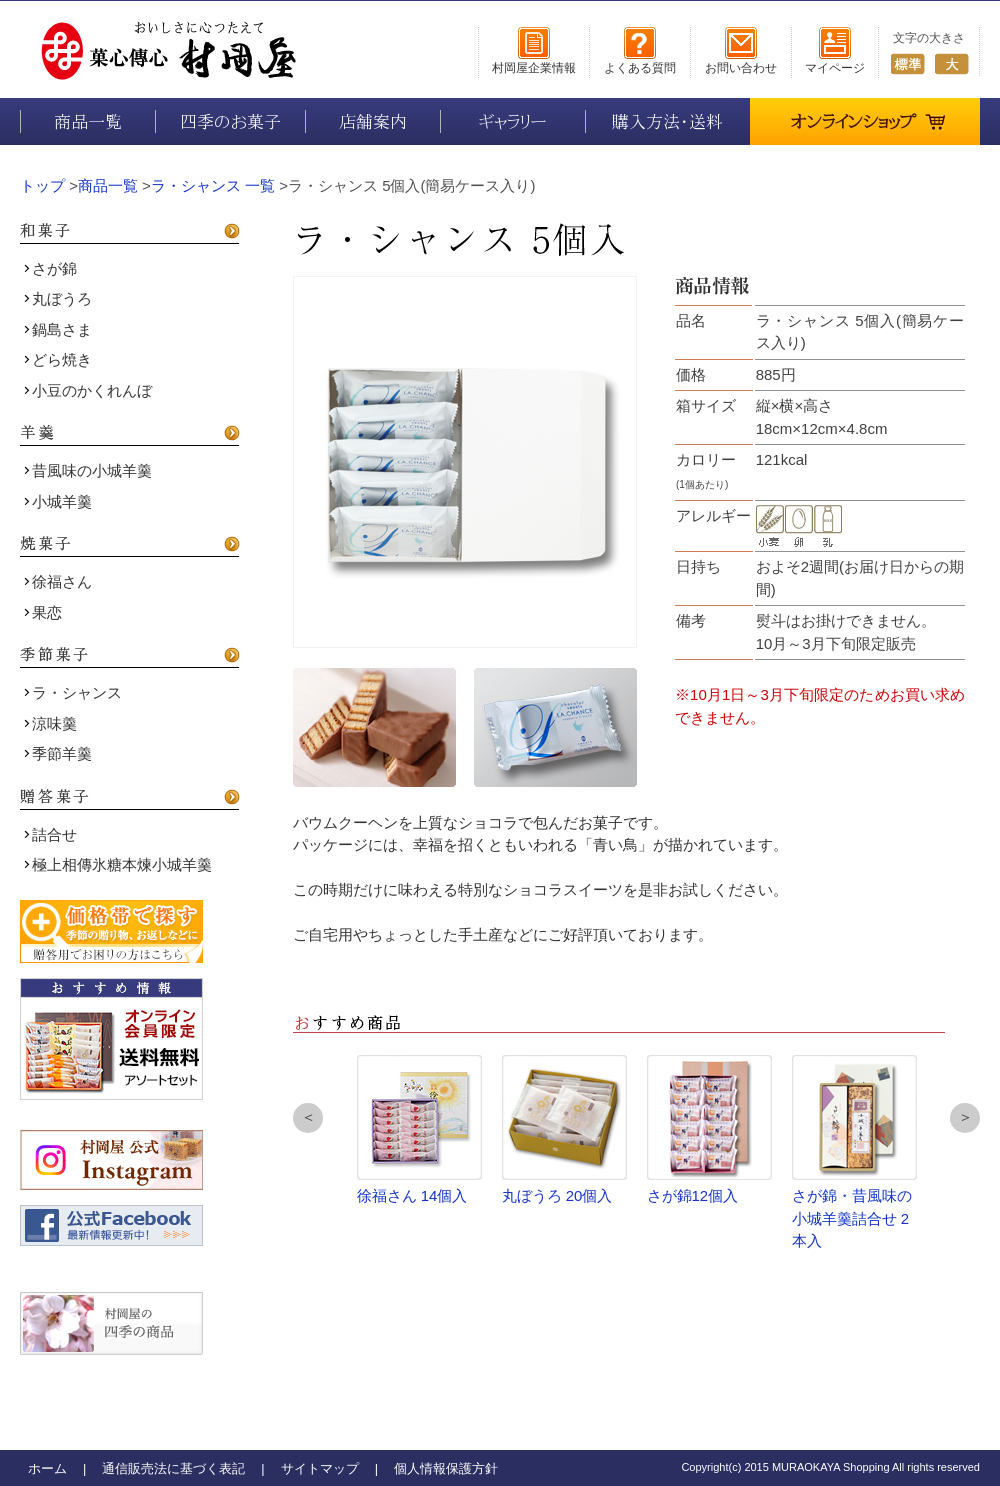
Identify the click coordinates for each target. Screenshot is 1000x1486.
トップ (42, 185)
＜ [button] (308, 1116)
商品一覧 (88, 121)
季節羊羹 (58, 753)
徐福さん (58, 581)
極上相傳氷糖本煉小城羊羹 (118, 864)
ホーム (47, 1468)
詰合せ (50, 834)
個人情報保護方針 (446, 1468)
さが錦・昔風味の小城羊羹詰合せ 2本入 (854, 1152)
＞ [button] (965, 1116)
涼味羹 (50, 723)
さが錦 (50, 268)
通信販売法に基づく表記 (173, 1468)
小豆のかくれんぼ (88, 390)
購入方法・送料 (667, 121)
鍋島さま (58, 329)
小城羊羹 (58, 501)
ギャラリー (513, 121)
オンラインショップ (868, 114)
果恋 (43, 612)
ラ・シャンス (73, 692)
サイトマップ (320, 1468)
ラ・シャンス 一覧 (213, 185)
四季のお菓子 (230, 121)
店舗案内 (373, 121)
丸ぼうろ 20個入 (564, 1129)
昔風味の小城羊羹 (88, 470)
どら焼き (58, 359)
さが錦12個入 (709, 1129)
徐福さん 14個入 (419, 1129)
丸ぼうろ (58, 298)
